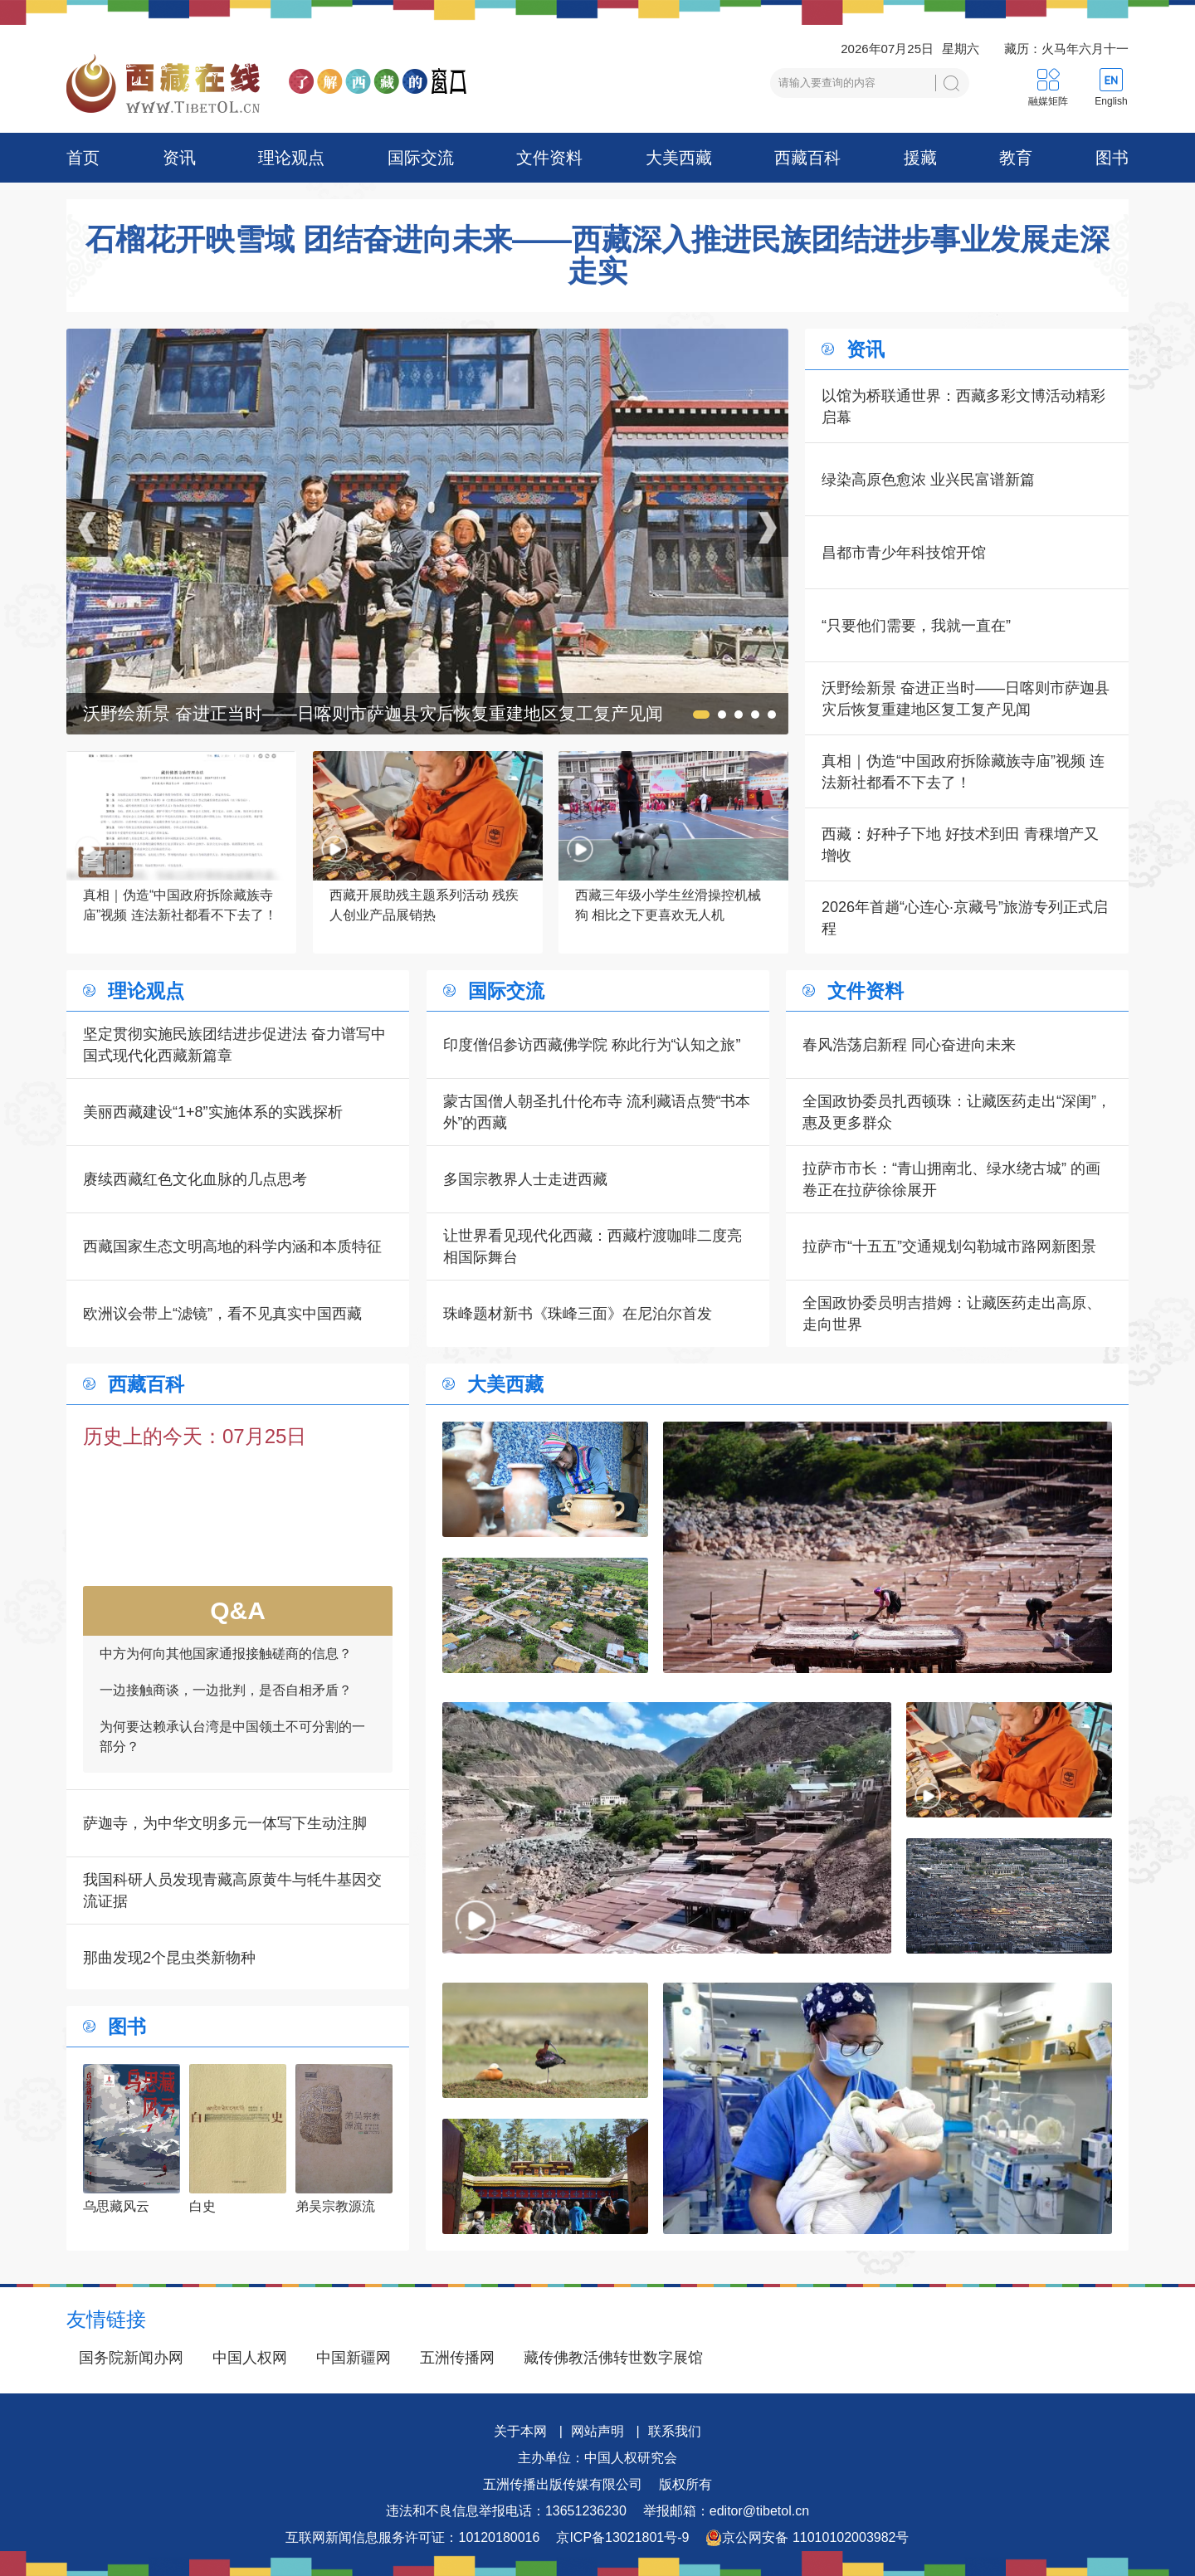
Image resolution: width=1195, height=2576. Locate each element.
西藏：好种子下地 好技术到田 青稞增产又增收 (960, 845)
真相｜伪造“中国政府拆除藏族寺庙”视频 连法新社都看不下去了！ (963, 772)
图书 (1112, 158)
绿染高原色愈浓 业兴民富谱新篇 (928, 479)
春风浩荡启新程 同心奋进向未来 (909, 1045)
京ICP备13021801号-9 (622, 2537)
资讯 (179, 158)
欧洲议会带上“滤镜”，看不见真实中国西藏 (222, 1313)
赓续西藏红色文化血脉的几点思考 (195, 1179)
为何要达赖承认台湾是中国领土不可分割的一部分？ (232, 1761)
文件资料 (549, 158)
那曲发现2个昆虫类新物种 (169, 1957)
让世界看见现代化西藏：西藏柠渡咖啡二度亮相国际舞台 (592, 1246)
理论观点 (291, 158)
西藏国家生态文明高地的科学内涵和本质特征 (232, 1246)
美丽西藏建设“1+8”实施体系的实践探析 (213, 1112)
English (1111, 101)
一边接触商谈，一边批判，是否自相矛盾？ (226, 1715)
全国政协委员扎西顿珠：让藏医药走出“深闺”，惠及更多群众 (956, 1112)
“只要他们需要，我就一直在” (916, 625)
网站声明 (597, 2431)
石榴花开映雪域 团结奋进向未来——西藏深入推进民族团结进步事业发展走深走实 (597, 255)
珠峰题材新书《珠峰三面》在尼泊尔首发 (577, 1313)
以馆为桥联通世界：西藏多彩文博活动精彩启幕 (963, 407)
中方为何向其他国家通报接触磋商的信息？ (226, 1678)
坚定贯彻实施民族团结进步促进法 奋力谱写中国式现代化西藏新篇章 (234, 1045)
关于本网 (520, 2431)
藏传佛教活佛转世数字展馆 (613, 2357)
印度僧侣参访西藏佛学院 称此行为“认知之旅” (592, 1045)
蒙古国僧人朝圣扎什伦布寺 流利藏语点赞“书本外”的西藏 (597, 1112)
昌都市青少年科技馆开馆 (904, 552)
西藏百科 (807, 158)
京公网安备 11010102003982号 (807, 2538)
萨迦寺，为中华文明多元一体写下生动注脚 (225, 1823)
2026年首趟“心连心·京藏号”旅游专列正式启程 (965, 918)
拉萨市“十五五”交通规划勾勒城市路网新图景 (949, 1246)
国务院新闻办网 (131, 2357)
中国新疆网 (353, 2357)
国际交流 (421, 158)
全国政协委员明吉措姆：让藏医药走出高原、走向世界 (951, 1314)
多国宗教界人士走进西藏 (525, 1179)
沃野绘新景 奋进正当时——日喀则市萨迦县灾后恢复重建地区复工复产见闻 (966, 699)
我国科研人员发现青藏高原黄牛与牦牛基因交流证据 (232, 1890)
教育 (1015, 158)
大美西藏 (679, 158)
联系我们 (674, 2431)
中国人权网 (249, 2357)
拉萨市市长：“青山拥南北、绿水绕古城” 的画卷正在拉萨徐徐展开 (951, 1179)
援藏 (920, 158)
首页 (83, 158)
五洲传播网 (457, 2357)
